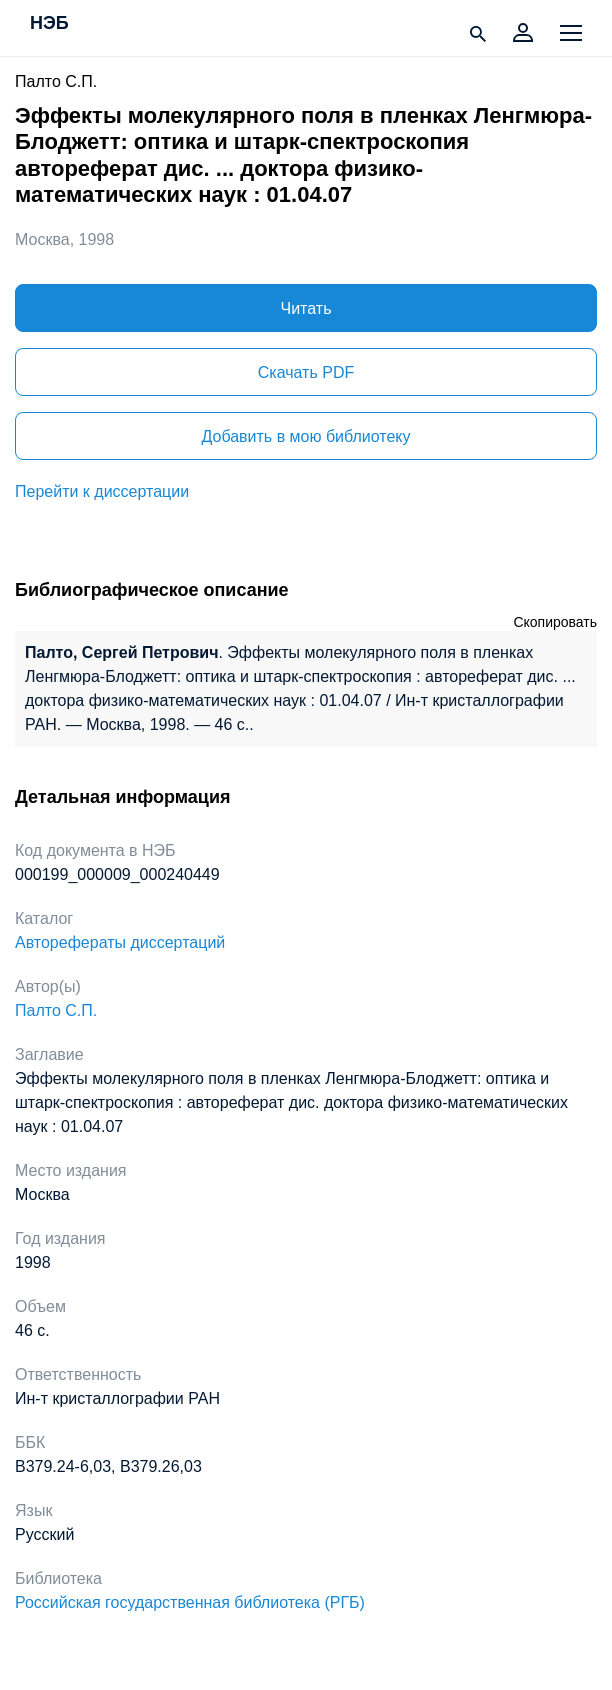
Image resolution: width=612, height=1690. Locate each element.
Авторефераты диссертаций (120, 942)
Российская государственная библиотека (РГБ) (190, 1602)
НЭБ (49, 24)
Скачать (306, 372)
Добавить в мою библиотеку (305, 436)
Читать (306, 308)
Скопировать (555, 622)
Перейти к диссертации (102, 491)
